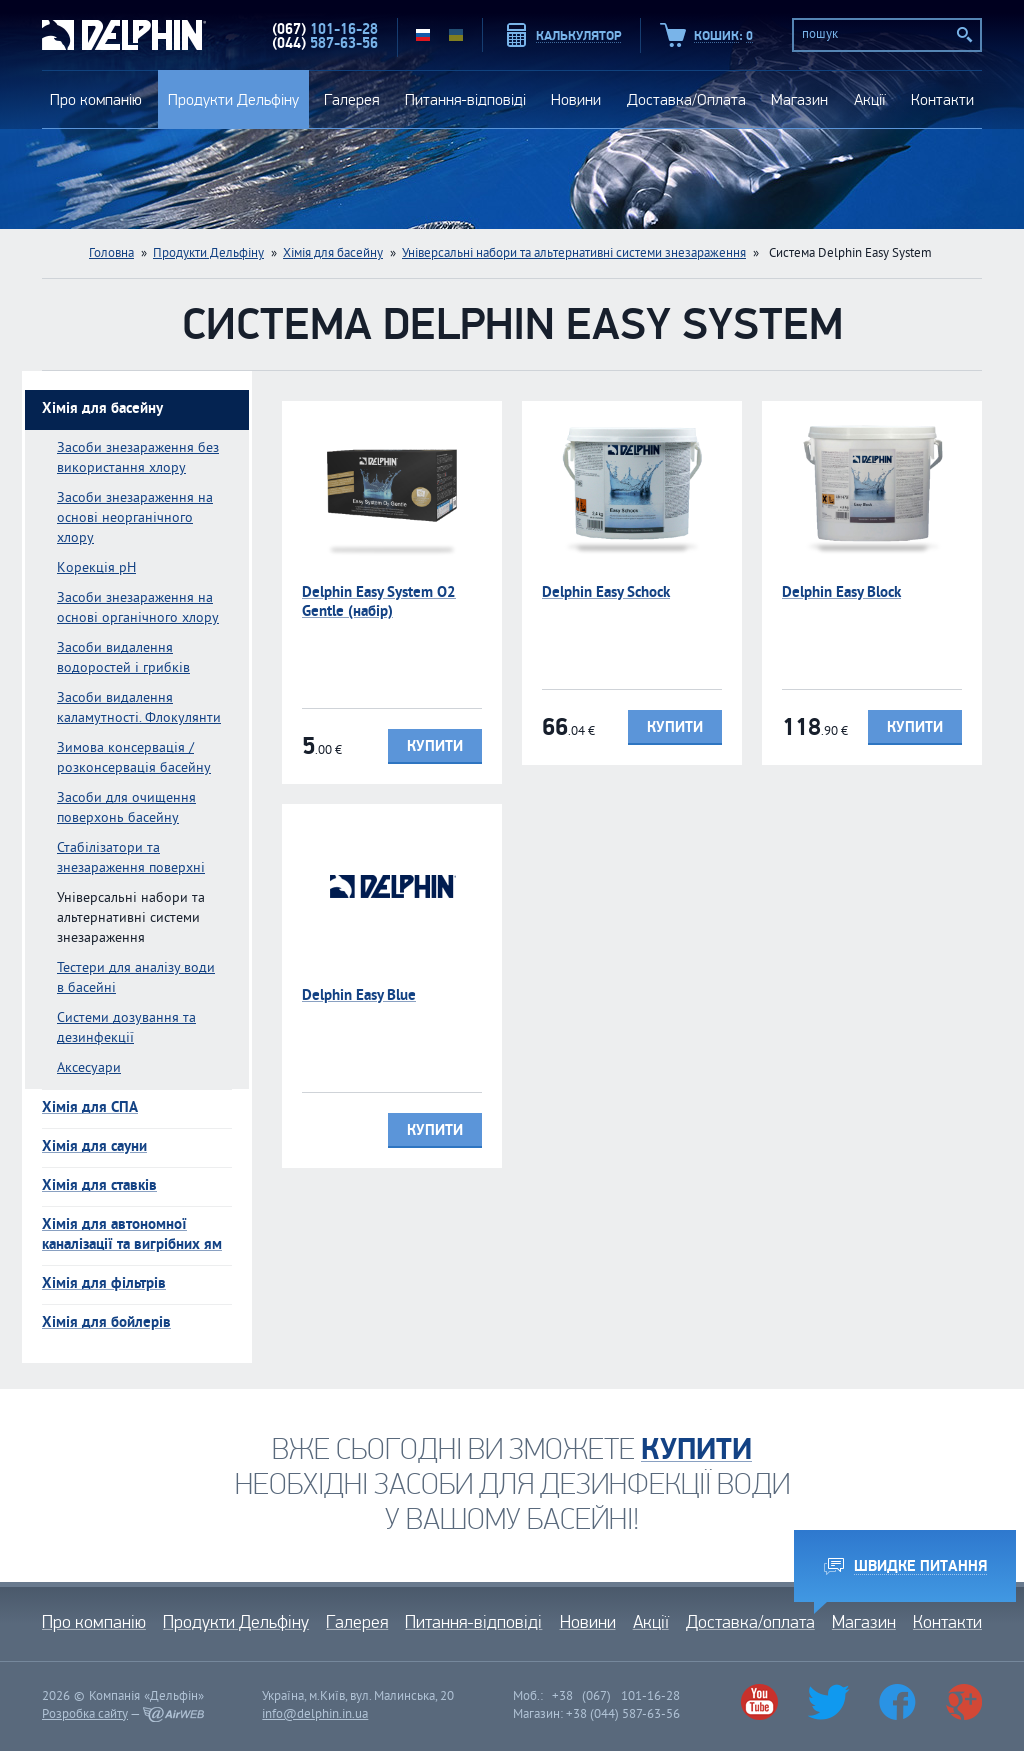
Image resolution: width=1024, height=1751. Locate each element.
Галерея (351, 99)
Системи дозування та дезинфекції (126, 1028)
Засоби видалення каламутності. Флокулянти (139, 708)
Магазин (799, 99)
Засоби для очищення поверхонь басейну (126, 808)
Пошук (965, 35)
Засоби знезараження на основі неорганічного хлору (135, 518)
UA (456, 35)
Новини (576, 99)
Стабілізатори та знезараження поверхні (131, 858)
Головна (111, 254)
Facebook (897, 1702)
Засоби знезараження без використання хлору (138, 458)
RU (423, 35)
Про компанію (96, 99)
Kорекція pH (96, 568)
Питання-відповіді (465, 99)
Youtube (759, 1702)
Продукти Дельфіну (233, 99)
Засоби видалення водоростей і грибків (123, 658)
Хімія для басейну (333, 254)
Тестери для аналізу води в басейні (136, 978)
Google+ (963, 1702)
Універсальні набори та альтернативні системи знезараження (574, 254)
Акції (870, 99)
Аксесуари (89, 1068)
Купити (435, 746)
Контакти (942, 99)
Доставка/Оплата (686, 99)
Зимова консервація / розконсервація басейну (134, 758)
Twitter (829, 1702)
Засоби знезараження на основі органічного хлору (138, 608)
